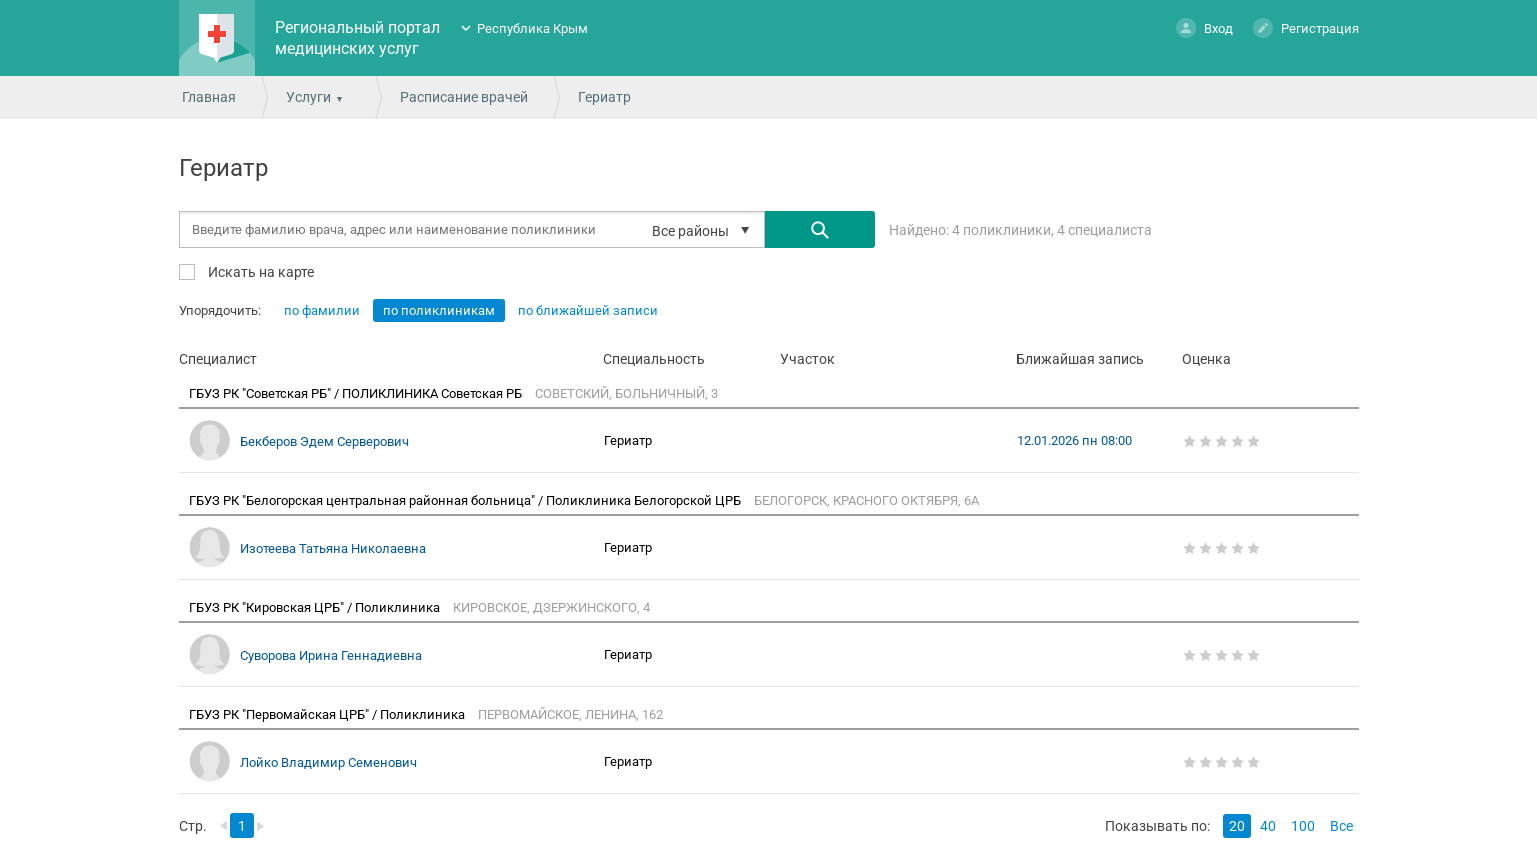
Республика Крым (532, 28)
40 (1268, 826)
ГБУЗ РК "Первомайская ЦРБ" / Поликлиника (328, 714)
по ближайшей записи (588, 310)
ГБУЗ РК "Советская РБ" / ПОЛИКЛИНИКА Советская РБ (357, 393)
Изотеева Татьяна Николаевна (333, 548)
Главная (209, 97)
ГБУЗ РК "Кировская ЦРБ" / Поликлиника (316, 607)
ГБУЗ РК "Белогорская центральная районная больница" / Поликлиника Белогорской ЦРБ (466, 500)
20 (1237, 826)
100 (1303, 826)
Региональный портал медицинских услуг (357, 38)
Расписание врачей (464, 97)
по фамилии (322, 310)
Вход (1204, 27)
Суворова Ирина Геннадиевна (331, 655)
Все (1341, 826)
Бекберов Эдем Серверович (324, 441)
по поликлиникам (439, 310)
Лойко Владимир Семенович (328, 762)
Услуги (308, 97)
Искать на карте (259, 271)
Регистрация (1306, 27)
